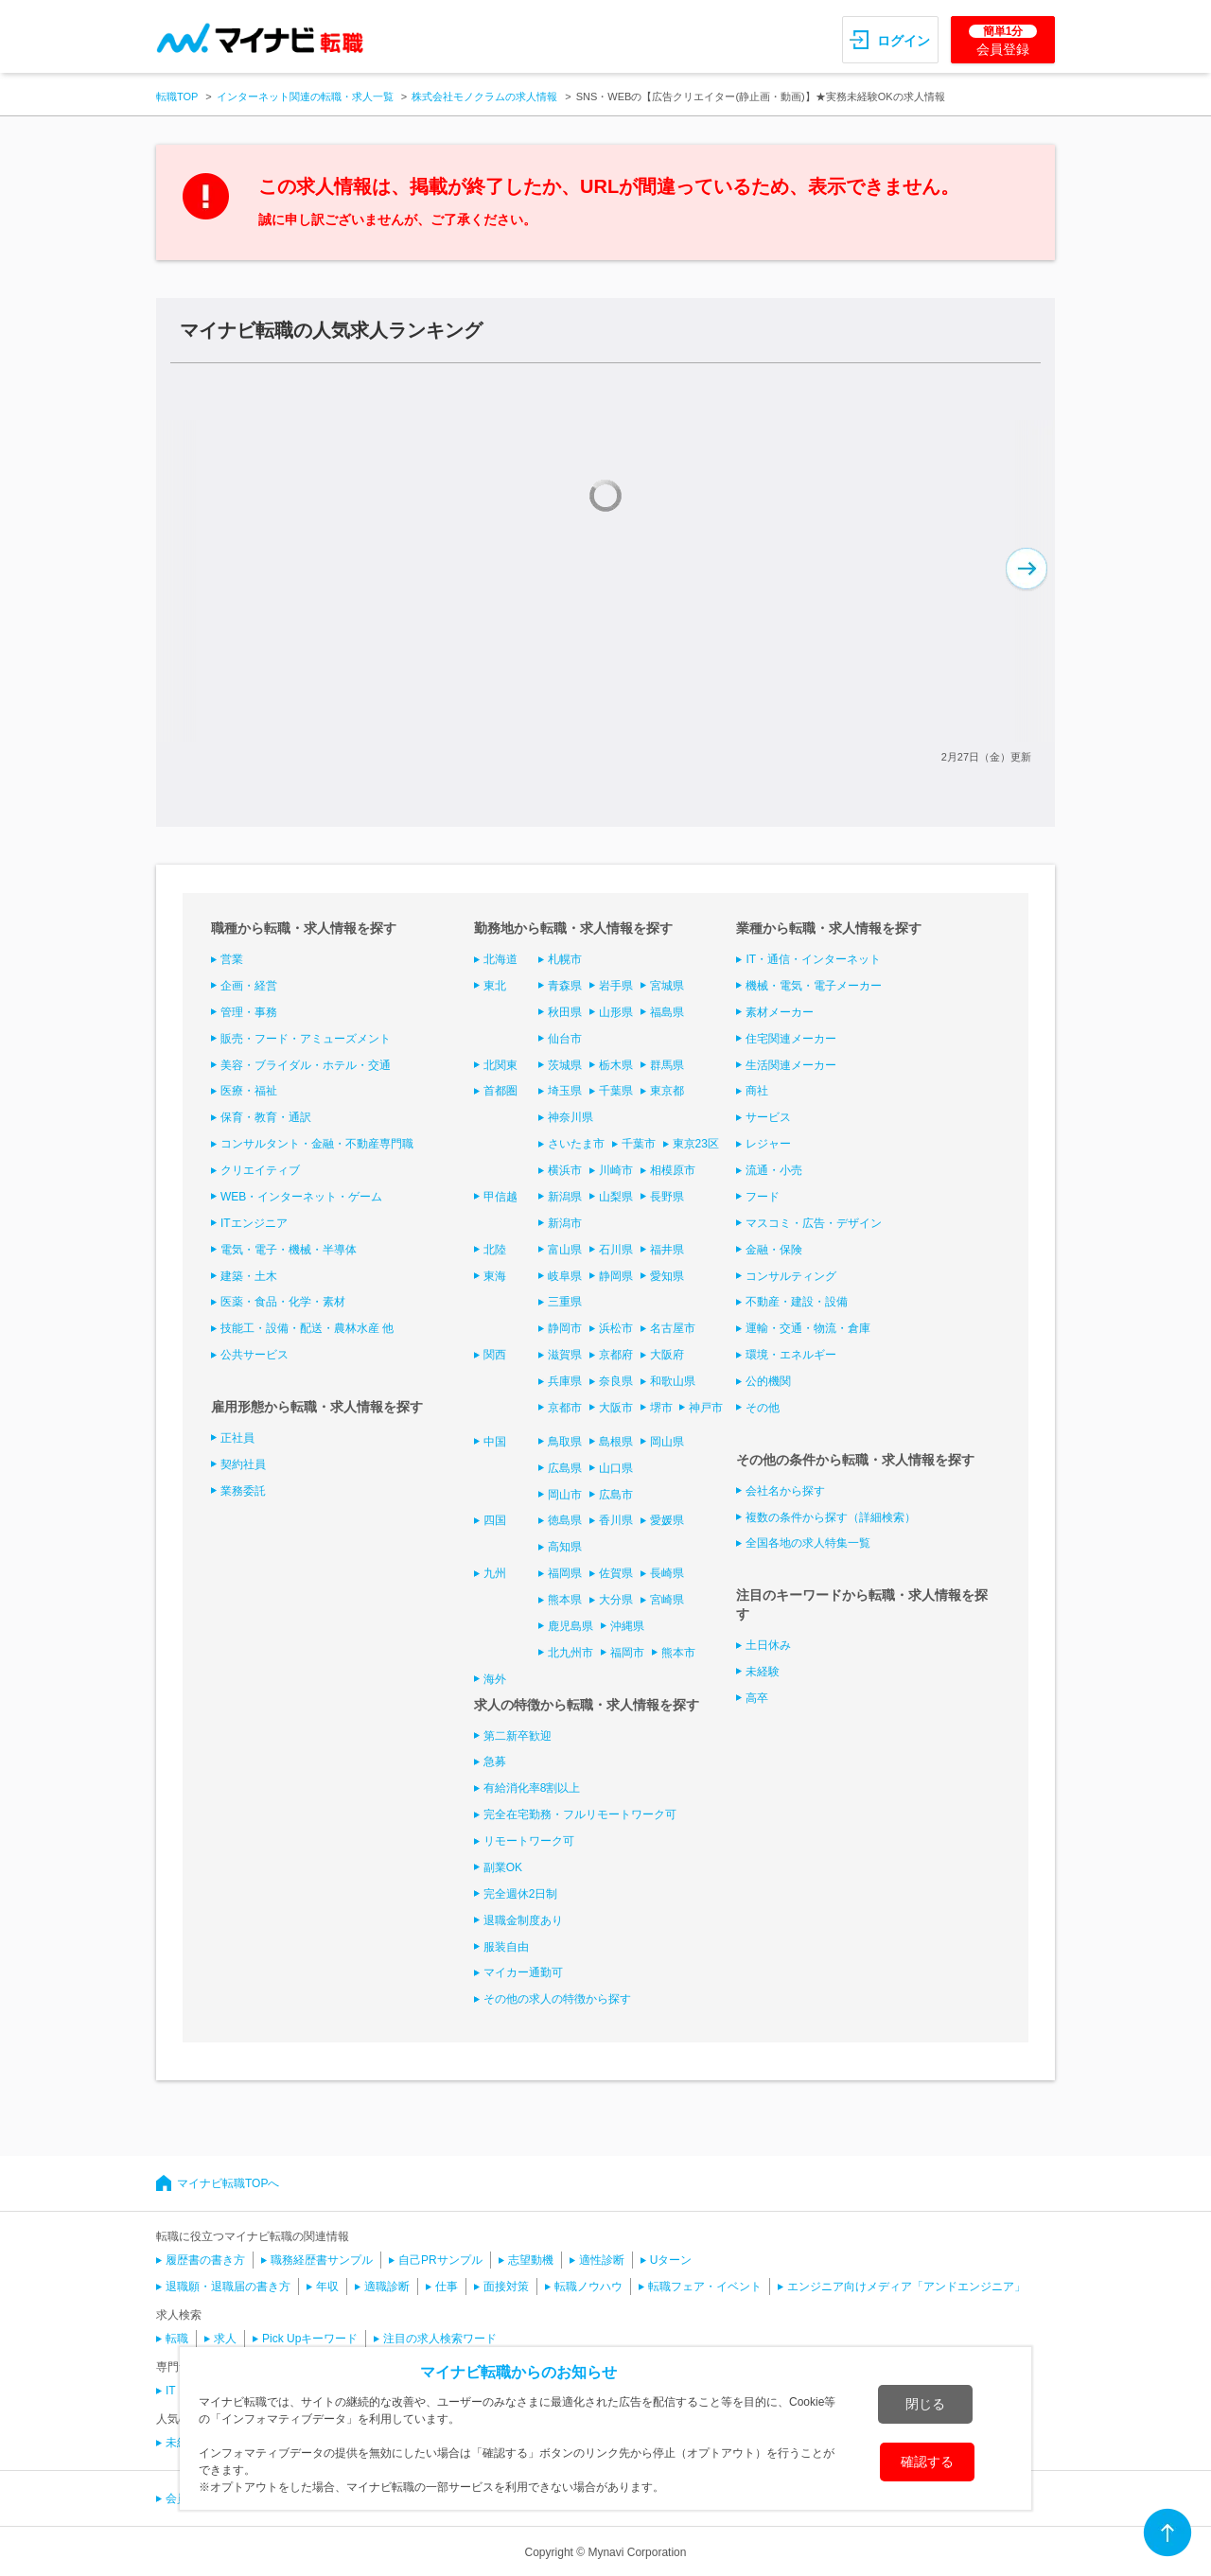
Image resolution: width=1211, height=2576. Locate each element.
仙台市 (565, 1038)
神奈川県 (570, 1117)
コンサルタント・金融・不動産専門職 (316, 1143)
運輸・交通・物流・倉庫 (808, 1328)
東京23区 (696, 1143)
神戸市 (706, 1407)
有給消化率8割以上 (532, 1788)
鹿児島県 (570, 1626)
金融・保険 (774, 1249)
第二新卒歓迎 (517, 1736)
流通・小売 (774, 1170)
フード (763, 1196)
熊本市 (678, 1652)
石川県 (616, 1249)
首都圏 (500, 1090)
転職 (177, 2338)
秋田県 (565, 1012)
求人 (225, 2338)
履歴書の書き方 (205, 2260)
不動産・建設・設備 (797, 1301)
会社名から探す (785, 1491)
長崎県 (667, 1573)
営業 (231, 959)
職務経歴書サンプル (322, 2260)
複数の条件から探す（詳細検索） (831, 1517)
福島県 (667, 1012)
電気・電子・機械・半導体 (288, 1249)
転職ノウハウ (588, 2286)
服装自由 (506, 1947)
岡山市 (565, 1494)
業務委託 (243, 1491)
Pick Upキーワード (310, 2338)
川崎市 (616, 1170)
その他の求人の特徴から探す (557, 1999)
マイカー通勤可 (523, 1972)
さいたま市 (576, 1143)
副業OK (502, 1867)
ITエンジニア (254, 1223)
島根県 (616, 1441)
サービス (768, 1117)
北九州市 (570, 1652)
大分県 (616, 1599)
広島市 (616, 1494)
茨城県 (565, 1065)
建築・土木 (248, 1276)
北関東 (500, 1065)
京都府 (616, 1354)
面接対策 (506, 2286)
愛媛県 (667, 1520)
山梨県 (616, 1196)
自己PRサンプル (440, 2260)
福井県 (667, 1249)
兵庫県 (565, 1381)
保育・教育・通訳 (265, 1117)
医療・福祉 (248, 1090)
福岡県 (565, 1573)
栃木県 (616, 1065)
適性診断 (601, 2260)
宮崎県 (667, 1599)
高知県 (565, 1546)
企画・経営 (248, 985)
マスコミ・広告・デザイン (814, 1223)
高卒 (757, 1698)
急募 (494, 1761)
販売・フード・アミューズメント (305, 1038)
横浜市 (565, 1170)
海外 (494, 1679)
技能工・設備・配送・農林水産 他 (307, 1328)
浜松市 (616, 1328)
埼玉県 (565, 1090)
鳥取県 (565, 1441)
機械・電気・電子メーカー (814, 985)
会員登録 (1003, 41)
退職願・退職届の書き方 (228, 2286)
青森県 (565, 985)
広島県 (565, 1468)
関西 (494, 1354)
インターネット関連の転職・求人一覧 (305, 96)
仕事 (446, 2286)
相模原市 (672, 1170)
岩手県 (616, 985)
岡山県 (667, 1441)
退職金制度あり (523, 1920)
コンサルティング (791, 1276)
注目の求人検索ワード (440, 2338)
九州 (494, 1573)
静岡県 (616, 1276)
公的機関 (768, 1381)
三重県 (565, 1301)
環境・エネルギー (791, 1354)
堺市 (661, 1407)
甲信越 (500, 1196)
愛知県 (667, 1276)
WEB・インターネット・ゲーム (301, 1196)
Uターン (671, 2260)
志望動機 (530, 2260)
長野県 (667, 1196)
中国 (494, 1441)
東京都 (667, 1090)
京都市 (565, 1407)
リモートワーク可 (528, 1841)
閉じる (925, 2403)
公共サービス (254, 1354)
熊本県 (565, 1599)
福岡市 (627, 1652)
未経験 (763, 1671)
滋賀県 (565, 1354)
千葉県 (616, 1090)
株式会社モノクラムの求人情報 (484, 96)
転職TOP (177, 96)
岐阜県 (565, 1276)
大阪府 (667, 1354)
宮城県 (667, 985)
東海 (494, 1276)
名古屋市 (672, 1328)
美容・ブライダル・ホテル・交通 (305, 1065)
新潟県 (565, 1196)
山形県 (616, 1012)
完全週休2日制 (520, 1894)
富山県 (565, 1249)
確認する (927, 2461)
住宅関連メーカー (791, 1038)
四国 (494, 1520)
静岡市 (565, 1328)
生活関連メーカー (791, 1065)
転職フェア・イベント (705, 2286)
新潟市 (565, 1223)
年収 (327, 2286)
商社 (757, 1090)
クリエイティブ (260, 1170)
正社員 (237, 1438)
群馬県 (667, 1065)
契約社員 (243, 1464)
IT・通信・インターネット (813, 959)
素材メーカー (780, 1012)
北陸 (494, 1249)
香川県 (616, 1520)
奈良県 (616, 1381)
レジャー (768, 1143)
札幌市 (565, 959)
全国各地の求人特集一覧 (808, 1543)
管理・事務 (248, 1012)
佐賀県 (616, 1573)
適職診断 (387, 2286)
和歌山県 (672, 1381)
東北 (494, 985)
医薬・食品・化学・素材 (282, 1301)
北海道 (500, 959)
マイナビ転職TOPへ (228, 2183)
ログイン (903, 40)
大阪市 (616, 1407)
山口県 (616, 1468)
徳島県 (565, 1520)
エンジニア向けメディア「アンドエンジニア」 (906, 2286)
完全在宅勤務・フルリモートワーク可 (579, 1814)
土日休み (768, 1645)
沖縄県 (627, 1626)
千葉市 (639, 1143)
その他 (763, 1407)
